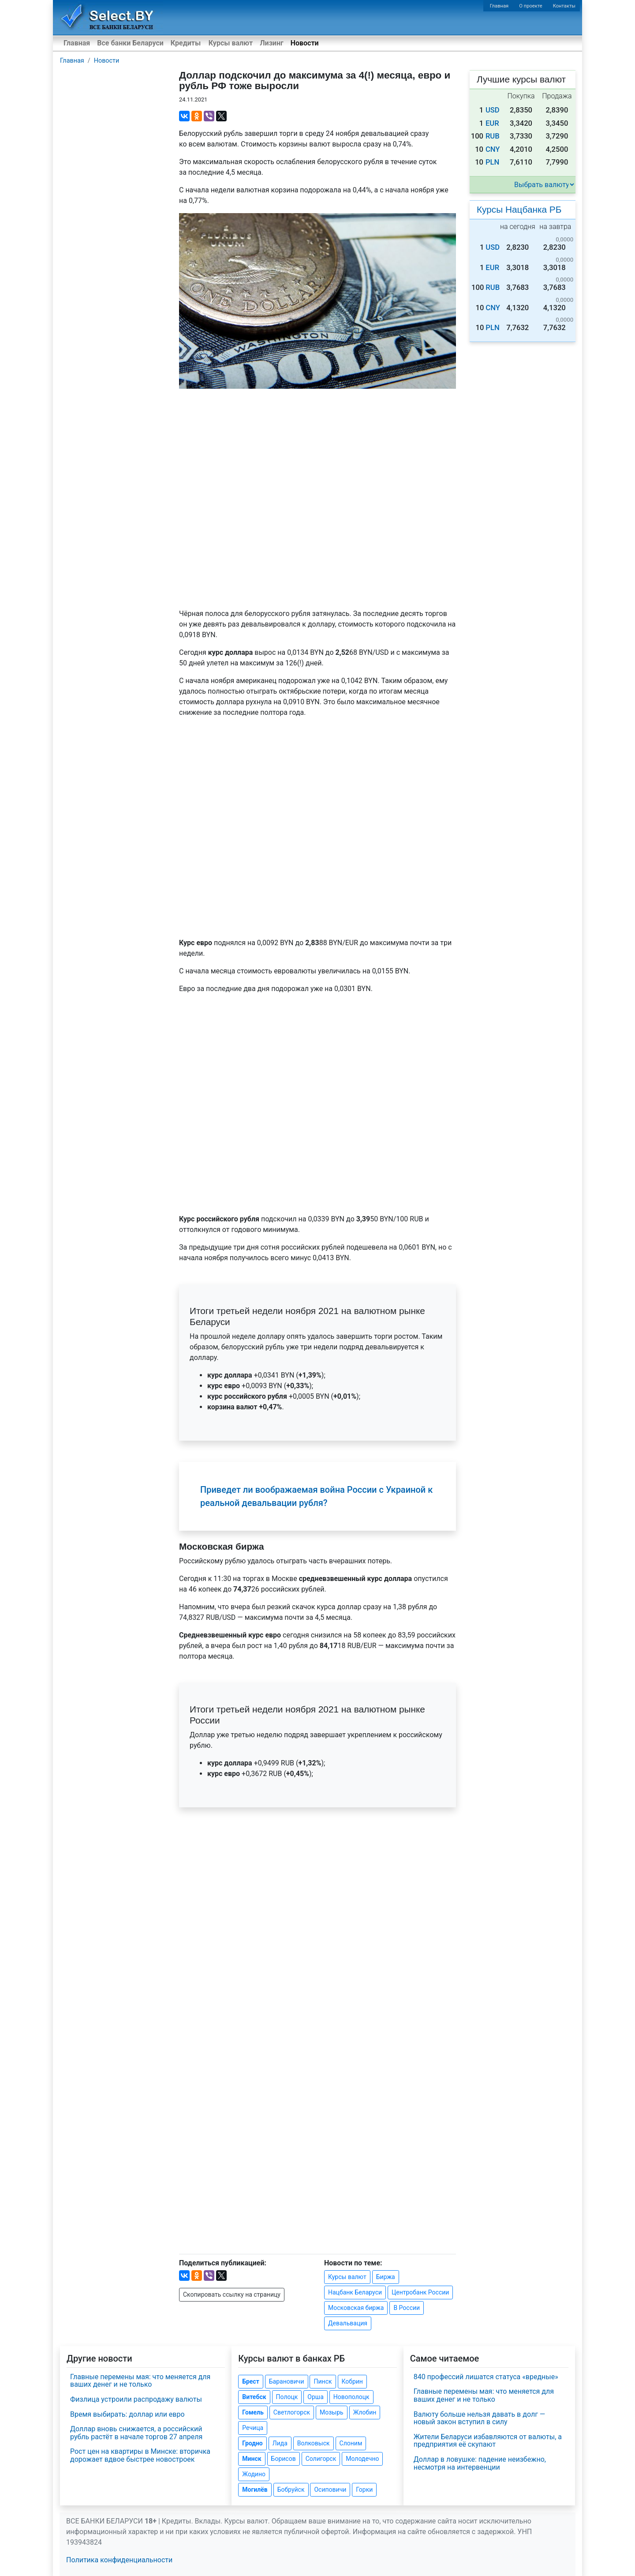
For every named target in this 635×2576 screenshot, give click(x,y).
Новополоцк (351, 2396)
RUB (493, 136)
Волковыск (313, 2443)
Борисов (283, 2458)
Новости (305, 43)
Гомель (253, 2412)
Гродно (252, 2443)
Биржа (385, 2276)
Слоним (351, 2443)
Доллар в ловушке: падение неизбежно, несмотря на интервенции (480, 2463)
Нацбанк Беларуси (355, 2292)
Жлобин (365, 2412)
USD (493, 110)
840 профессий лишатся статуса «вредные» (486, 2377)
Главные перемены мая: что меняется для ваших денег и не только (140, 2381)
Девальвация (347, 2323)
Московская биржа (356, 2307)
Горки (364, 2489)
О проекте (530, 6)
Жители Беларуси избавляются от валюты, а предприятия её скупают (488, 2441)
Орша (315, 2396)
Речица (252, 2427)
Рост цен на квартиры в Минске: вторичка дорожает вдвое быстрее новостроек (140, 2455)
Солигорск (321, 2458)
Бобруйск (291, 2489)
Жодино (253, 2474)
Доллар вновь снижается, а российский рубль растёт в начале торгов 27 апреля (136, 2433)
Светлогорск (291, 2412)
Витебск (254, 2396)
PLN (492, 162)
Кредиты (186, 43)
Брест (250, 2381)
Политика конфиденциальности (119, 2560)
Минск (251, 2458)
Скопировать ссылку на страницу (231, 2294)
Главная (499, 6)
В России (406, 2307)
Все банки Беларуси (130, 43)
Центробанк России (420, 2292)
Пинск (323, 2381)
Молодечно (362, 2458)
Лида (280, 2443)
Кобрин (352, 2381)
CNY (493, 149)
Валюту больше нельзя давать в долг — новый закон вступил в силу (479, 2418)
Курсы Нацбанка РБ (519, 209)
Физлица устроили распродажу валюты (136, 2399)
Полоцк (287, 2396)
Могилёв (254, 2489)
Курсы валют (231, 43)
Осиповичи (330, 2489)
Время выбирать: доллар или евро (127, 2414)
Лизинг (271, 43)
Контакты (564, 6)
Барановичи (286, 2381)
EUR (492, 123)
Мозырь (332, 2412)
